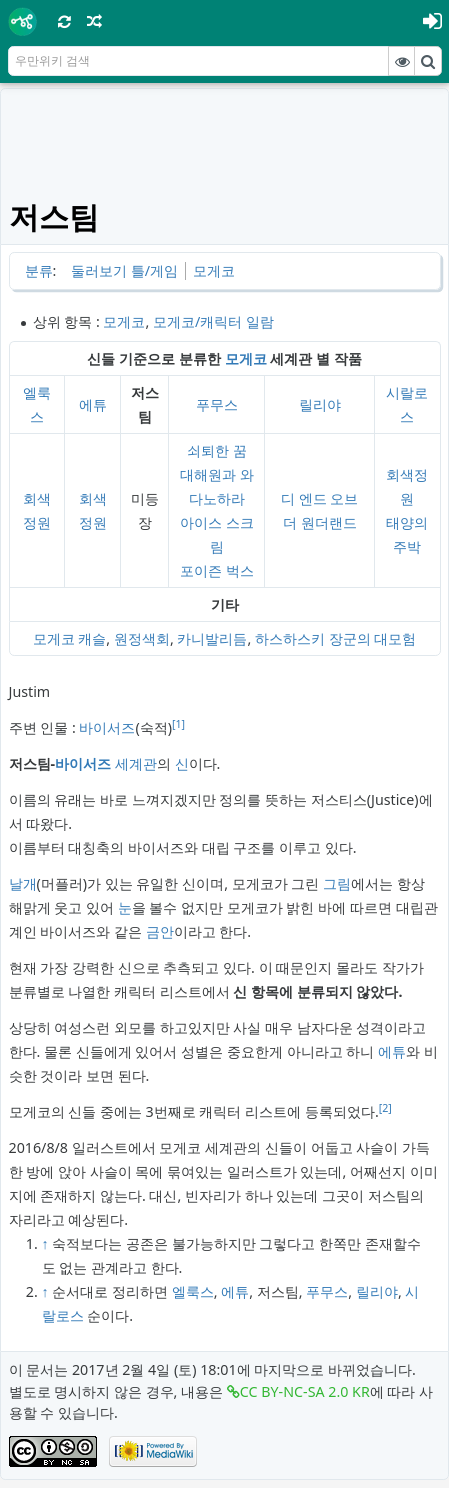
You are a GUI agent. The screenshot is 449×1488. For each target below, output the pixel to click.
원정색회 (142, 638)
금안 (160, 931)
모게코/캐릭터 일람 (213, 321)
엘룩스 (193, 1291)
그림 (337, 883)
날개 (23, 883)
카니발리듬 (212, 638)
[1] (178, 724)
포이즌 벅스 (217, 570)
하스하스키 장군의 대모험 (335, 638)
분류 (39, 270)
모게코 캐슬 (70, 638)
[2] (385, 1108)
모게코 (214, 270)
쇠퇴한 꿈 (217, 450)
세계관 (136, 763)
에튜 (93, 404)
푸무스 (217, 404)
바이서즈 (107, 727)
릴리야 (320, 404)
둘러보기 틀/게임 (124, 270)
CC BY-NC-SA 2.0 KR (305, 1391)
